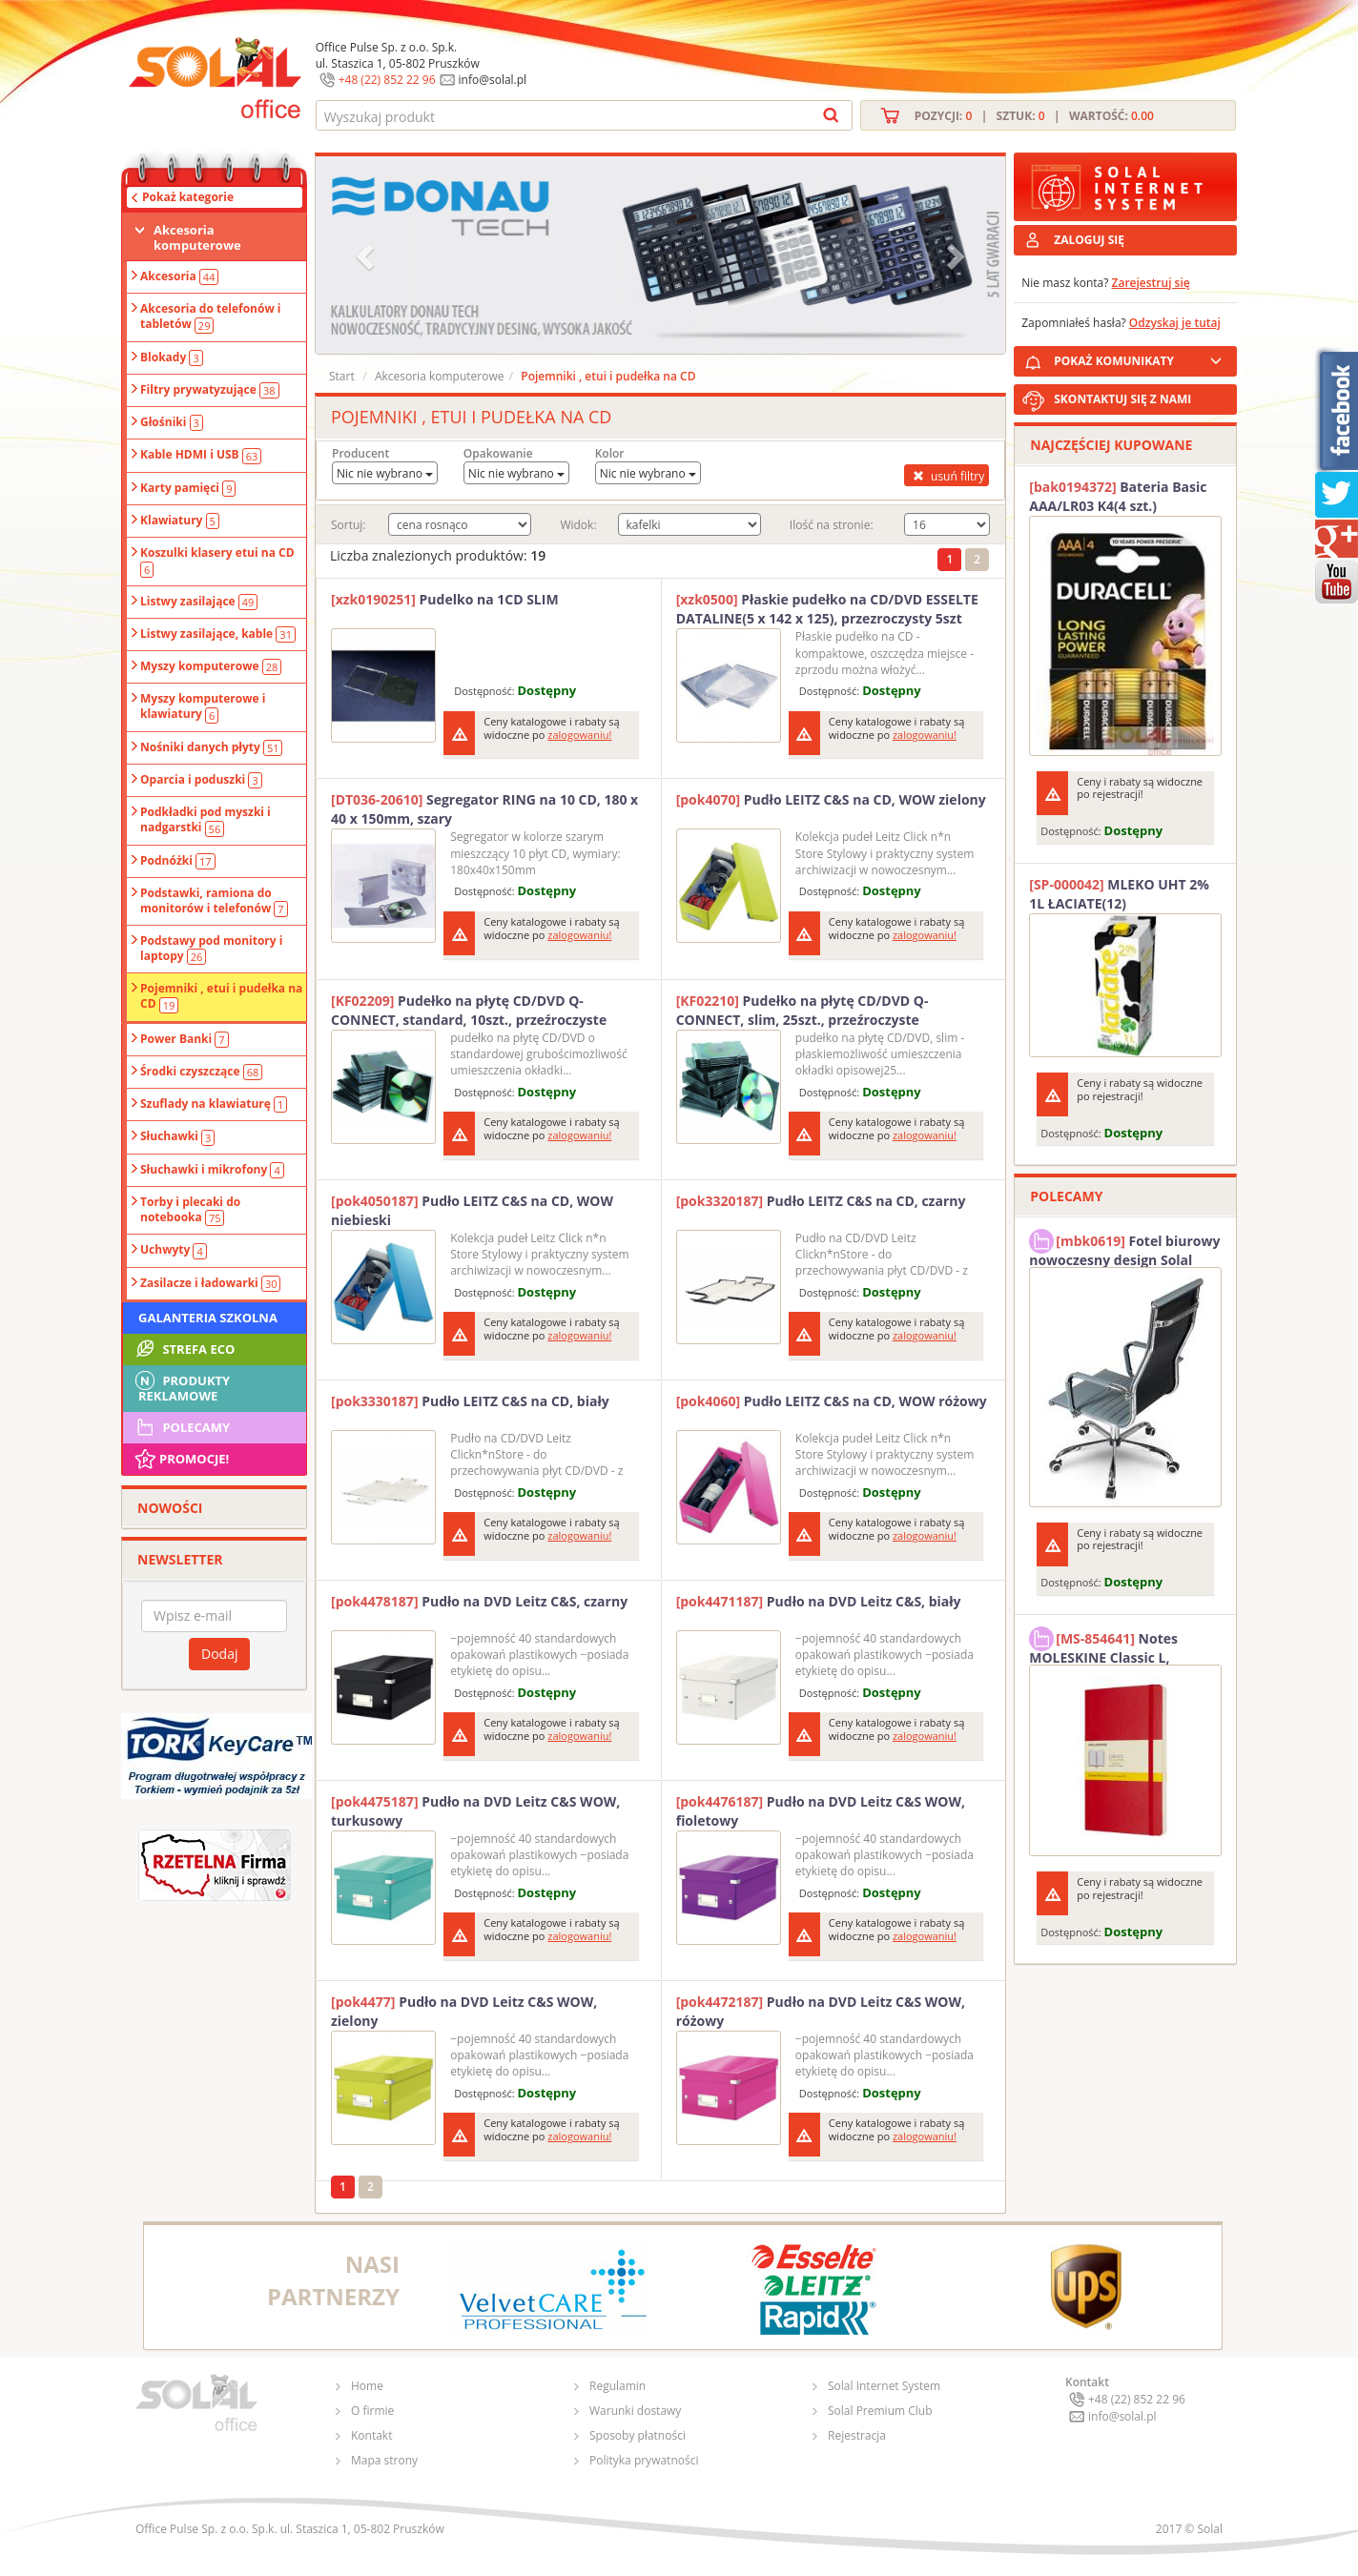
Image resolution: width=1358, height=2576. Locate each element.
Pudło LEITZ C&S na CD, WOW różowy (831, 1401)
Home (367, 2386)
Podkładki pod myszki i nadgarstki (205, 820)
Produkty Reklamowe (181, 1386)
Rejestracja (857, 2435)
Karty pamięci (188, 488)
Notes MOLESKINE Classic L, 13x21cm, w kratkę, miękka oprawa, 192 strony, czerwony (1120, 1645)
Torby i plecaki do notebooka (190, 1210)
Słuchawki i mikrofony (212, 1169)
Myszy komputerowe (210, 666)
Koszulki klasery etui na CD (217, 560)
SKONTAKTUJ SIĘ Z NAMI (1122, 399)
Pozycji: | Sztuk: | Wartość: (1034, 116)
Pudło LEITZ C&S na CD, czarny (821, 1201)
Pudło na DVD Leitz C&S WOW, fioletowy (820, 1811)
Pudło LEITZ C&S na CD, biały (470, 1401)
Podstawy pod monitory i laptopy (211, 948)
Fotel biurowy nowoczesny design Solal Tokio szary (1124, 1248)
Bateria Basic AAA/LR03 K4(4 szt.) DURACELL (1117, 497)
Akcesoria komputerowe (197, 237)
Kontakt (371, 2435)
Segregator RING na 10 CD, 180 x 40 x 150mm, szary (484, 809)
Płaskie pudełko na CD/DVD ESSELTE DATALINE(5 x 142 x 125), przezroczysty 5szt (827, 608)
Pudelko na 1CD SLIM (445, 599)
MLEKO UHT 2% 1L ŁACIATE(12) (1119, 893)
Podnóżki (178, 860)
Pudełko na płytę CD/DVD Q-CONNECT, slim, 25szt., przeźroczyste (802, 1010)
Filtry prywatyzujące (209, 390)
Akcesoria (179, 276)
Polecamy (181, 1427)
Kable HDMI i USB (200, 454)
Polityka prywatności (643, 2460)
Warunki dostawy (635, 2410)
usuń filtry (946, 475)
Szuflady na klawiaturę (213, 1104)
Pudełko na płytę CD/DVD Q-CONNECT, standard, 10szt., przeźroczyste (469, 1010)
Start (342, 376)
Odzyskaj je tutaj (1175, 323)
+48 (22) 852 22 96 (387, 80)
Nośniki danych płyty (211, 747)
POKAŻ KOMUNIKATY (1141, 358)
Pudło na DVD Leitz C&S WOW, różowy (820, 2011)
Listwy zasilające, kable (218, 634)
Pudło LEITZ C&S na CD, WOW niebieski (472, 1210)
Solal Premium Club (880, 2410)
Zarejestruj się (1151, 283)
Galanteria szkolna (208, 1317)
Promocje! (181, 1458)
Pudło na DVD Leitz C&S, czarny (479, 1601)
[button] (367, 255)
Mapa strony (384, 2460)
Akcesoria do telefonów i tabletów (210, 316)
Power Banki (184, 1039)
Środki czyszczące (201, 1071)
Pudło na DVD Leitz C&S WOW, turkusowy (475, 1811)
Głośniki (171, 422)
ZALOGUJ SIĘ (1089, 240)
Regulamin (617, 2386)
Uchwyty (173, 1249)
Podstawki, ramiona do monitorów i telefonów (214, 901)
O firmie (372, 2410)
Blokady (171, 357)
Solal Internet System (884, 2386)
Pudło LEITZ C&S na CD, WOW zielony (831, 799)
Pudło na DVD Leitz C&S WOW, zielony (464, 2011)
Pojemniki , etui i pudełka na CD (221, 996)
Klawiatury (179, 520)
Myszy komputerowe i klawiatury (202, 706)
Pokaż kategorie (188, 197)
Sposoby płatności (637, 2435)
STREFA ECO (184, 1349)
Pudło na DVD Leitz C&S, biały (818, 1601)
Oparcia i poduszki (201, 779)
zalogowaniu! (579, 734)
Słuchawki (177, 1136)
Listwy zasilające (198, 601)
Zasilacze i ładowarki (210, 1283)
